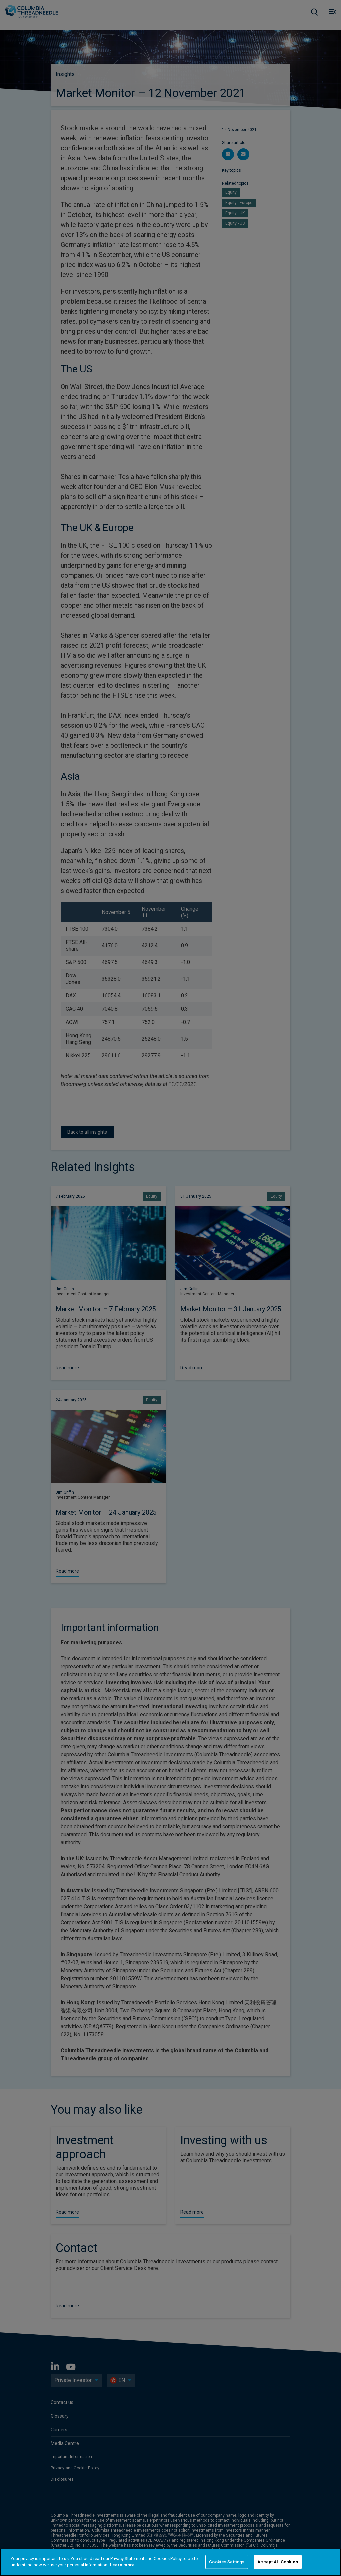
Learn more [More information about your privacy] (122, 2564)
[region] (170, 2562)
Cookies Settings (226, 2561)
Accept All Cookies (277, 2561)
